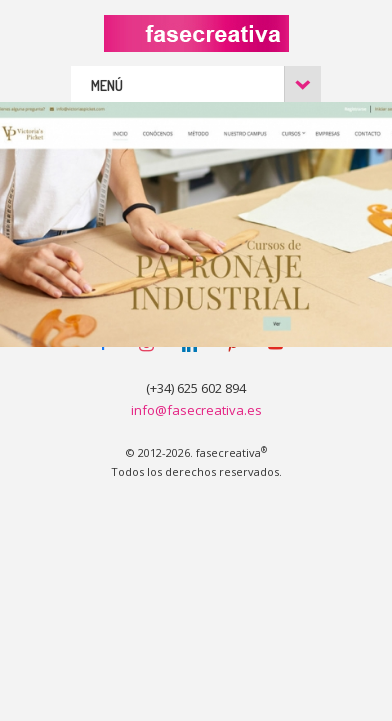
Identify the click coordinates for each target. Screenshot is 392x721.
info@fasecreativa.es (196, 410)
